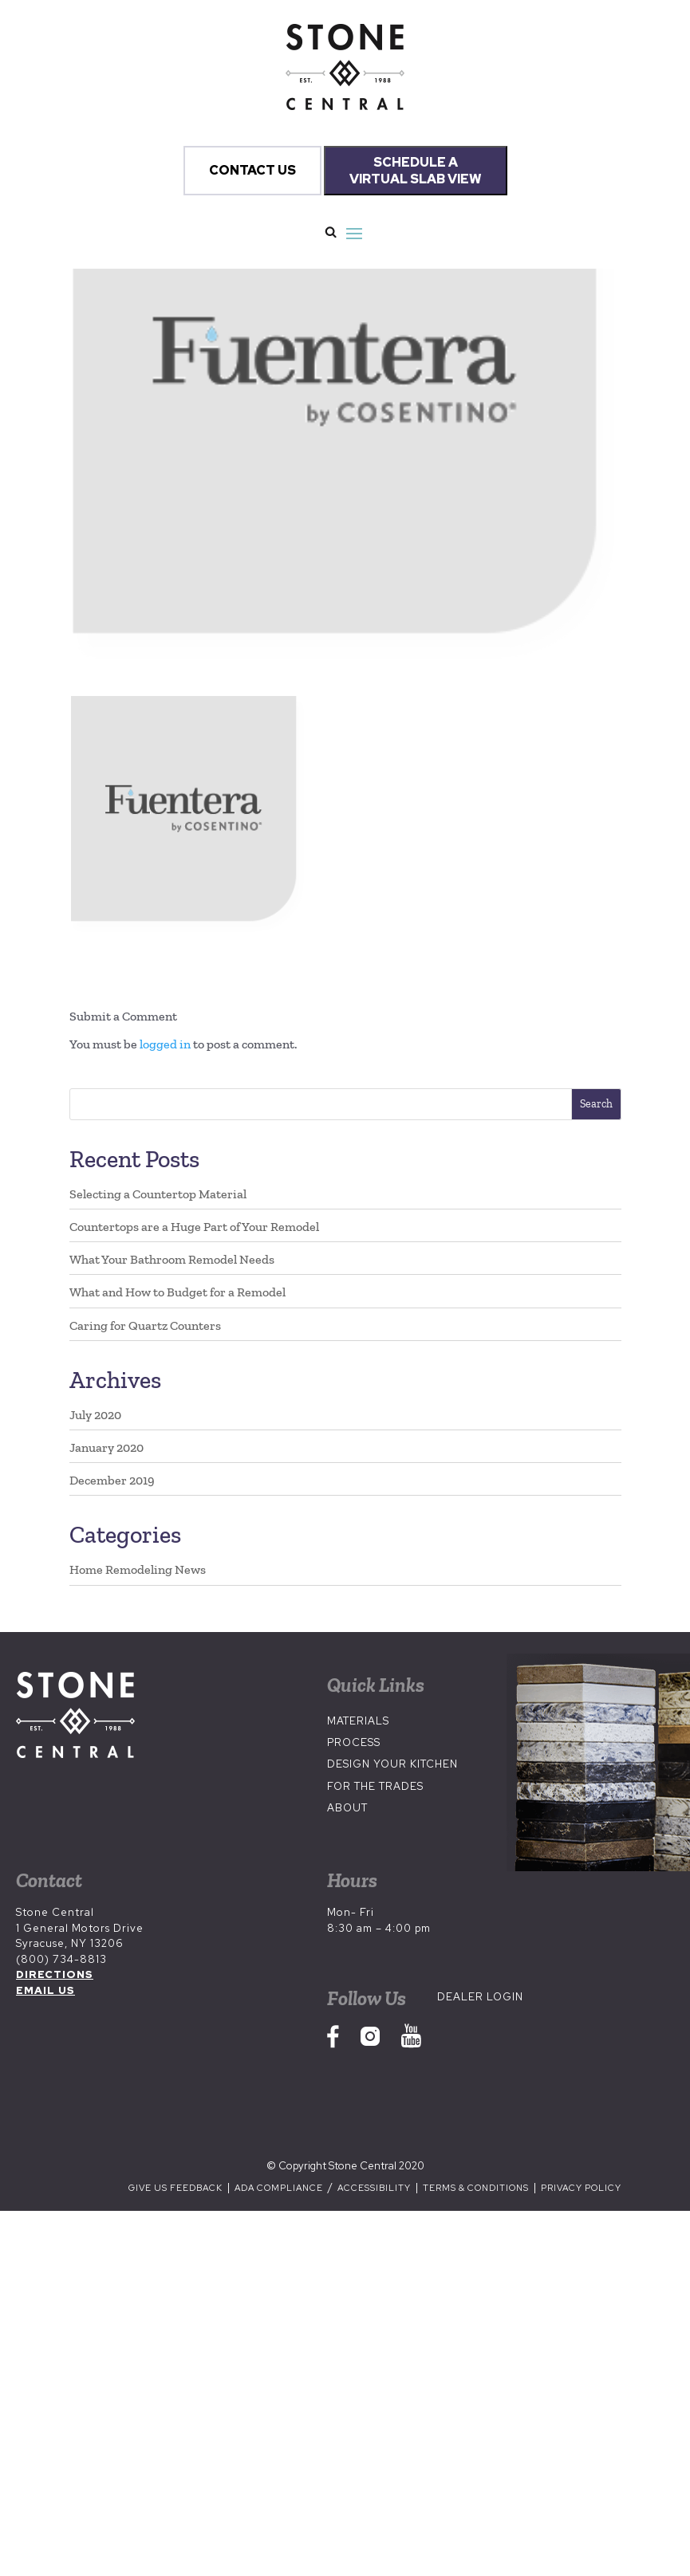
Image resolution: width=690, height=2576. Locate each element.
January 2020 (106, 1447)
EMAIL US (45, 1990)
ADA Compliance (280, 2187)
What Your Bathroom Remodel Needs (171, 1259)
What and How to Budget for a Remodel (177, 1292)
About (347, 1808)
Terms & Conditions (476, 2187)
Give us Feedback (175, 2187)
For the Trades (375, 1786)
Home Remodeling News (137, 1569)
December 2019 (112, 1480)
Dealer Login (480, 1997)
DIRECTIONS (54, 1974)
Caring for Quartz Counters (145, 1325)
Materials (358, 1721)
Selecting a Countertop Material (157, 1193)
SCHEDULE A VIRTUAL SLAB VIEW (415, 170)
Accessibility (375, 2187)
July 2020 (95, 1414)
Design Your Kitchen (392, 1764)
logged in (165, 1044)
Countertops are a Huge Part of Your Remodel (194, 1226)
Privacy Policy (581, 2187)
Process (353, 1742)
